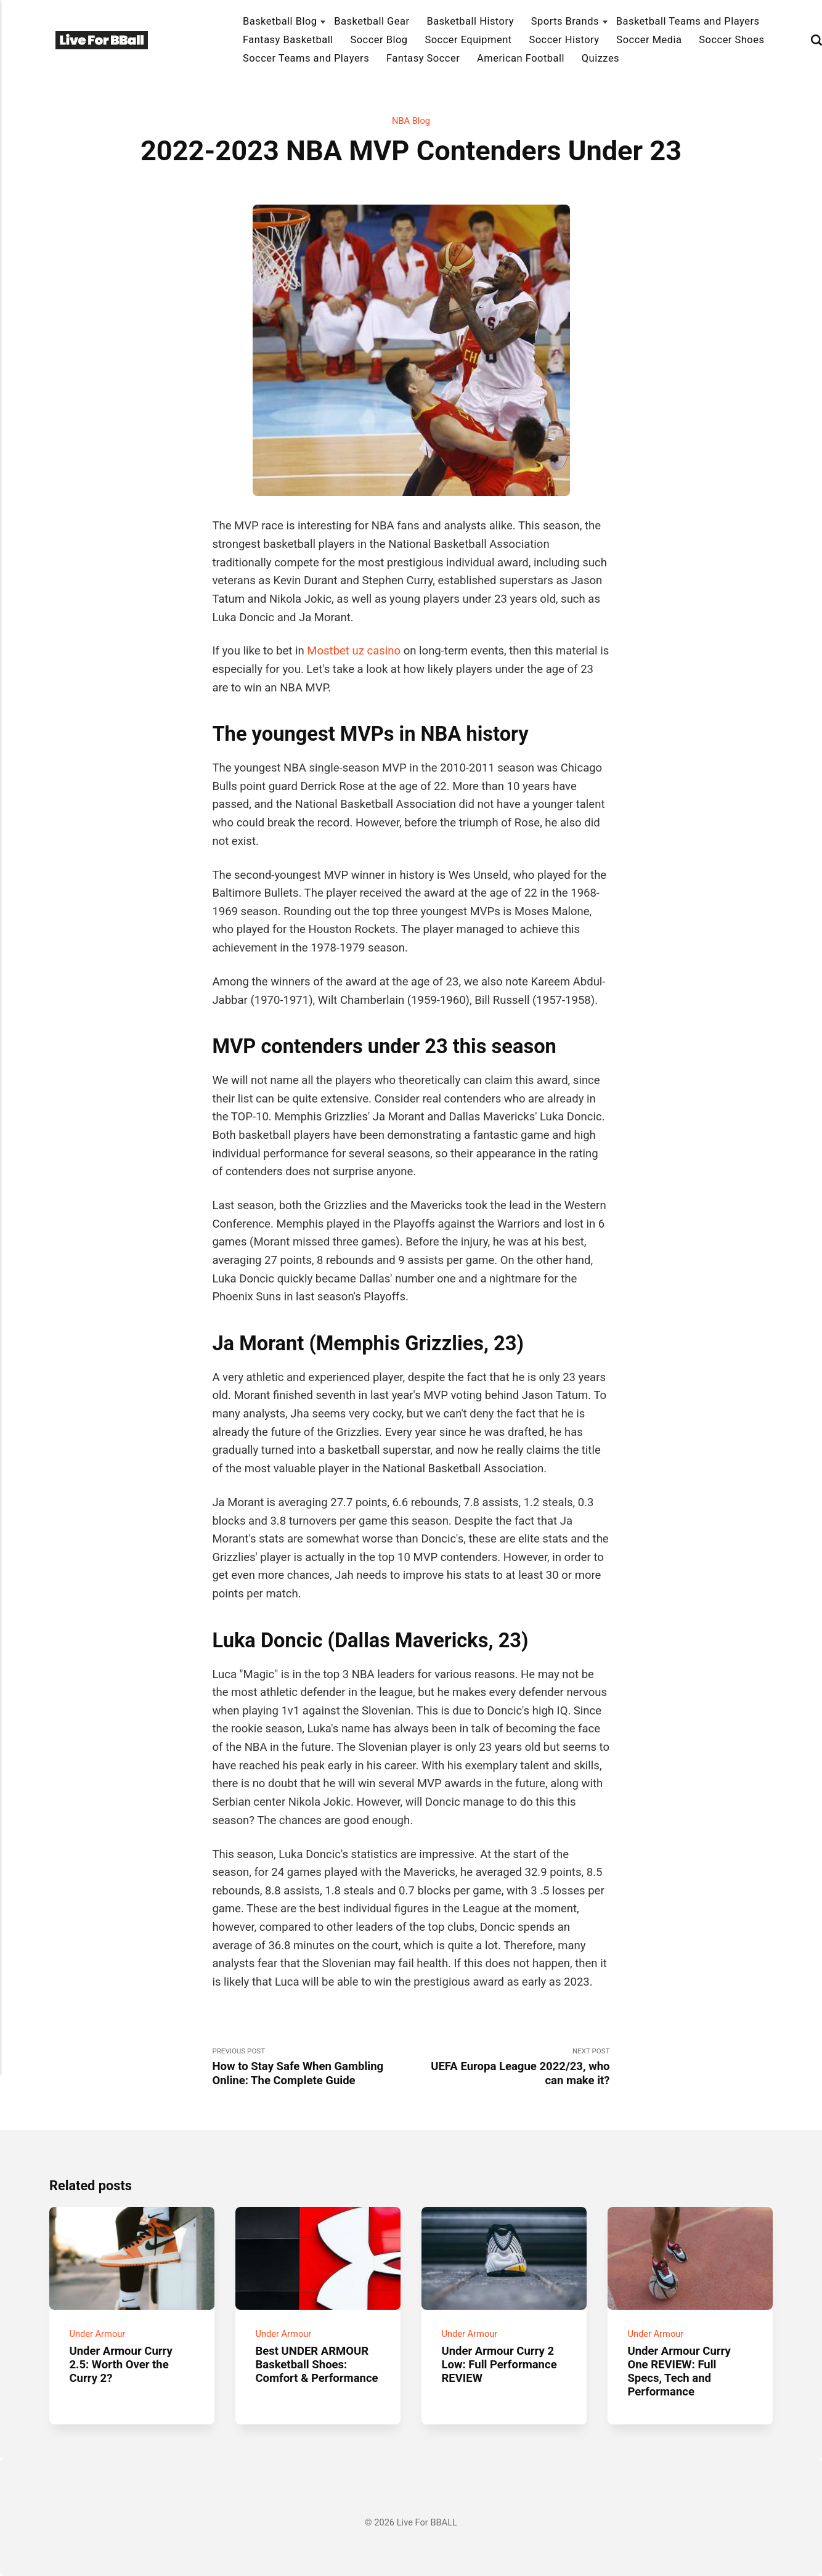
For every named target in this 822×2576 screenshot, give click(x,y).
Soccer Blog (378, 40)
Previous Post (311, 2067)
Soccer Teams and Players (306, 58)
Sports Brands (565, 21)
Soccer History (564, 40)
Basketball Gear (371, 21)
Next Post (510, 2067)
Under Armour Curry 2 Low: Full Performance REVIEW (498, 2364)
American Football (520, 58)
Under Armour (97, 2333)
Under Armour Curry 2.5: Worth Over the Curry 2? (120, 2364)
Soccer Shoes (731, 40)
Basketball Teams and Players (688, 21)
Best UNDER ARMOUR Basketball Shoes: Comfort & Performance (316, 2364)
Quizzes (600, 58)
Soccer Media (649, 40)
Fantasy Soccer (423, 58)
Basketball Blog (280, 21)
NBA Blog (411, 120)
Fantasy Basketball (288, 40)
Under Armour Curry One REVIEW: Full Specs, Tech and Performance (678, 2371)
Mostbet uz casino (354, 651)
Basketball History (470, 21)
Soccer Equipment (468, 40)
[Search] (816, 40)
